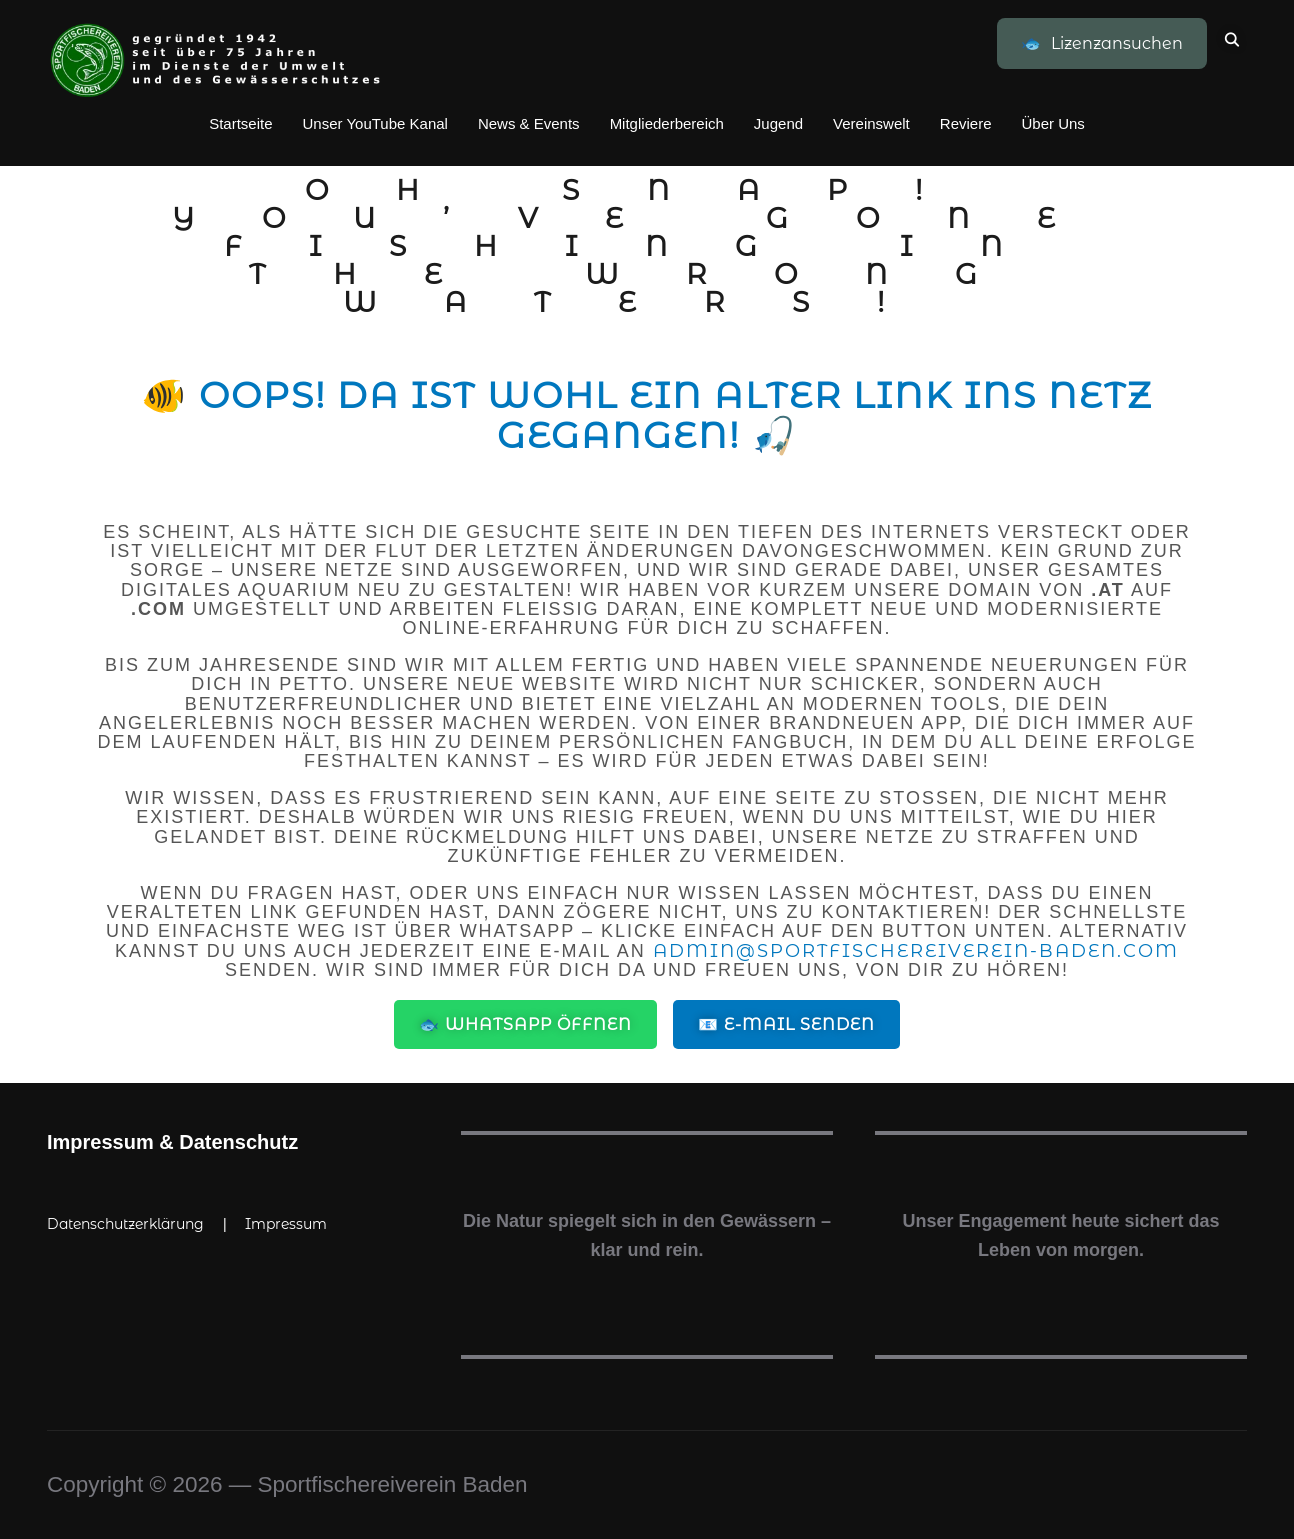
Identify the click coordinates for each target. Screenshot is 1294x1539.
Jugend (778, 123)
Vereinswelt (871, 123)
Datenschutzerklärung (125, 1224)
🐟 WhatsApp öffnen (525, 1024)
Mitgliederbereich (667, 123)
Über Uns (1052, 123)
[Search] (1232, 38)
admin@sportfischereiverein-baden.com (916, 951)
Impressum (286, 1224)
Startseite (240, 123)
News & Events (529, 123)
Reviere (966, 123)
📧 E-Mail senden (786, 1024)
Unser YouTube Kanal (375, 123)
